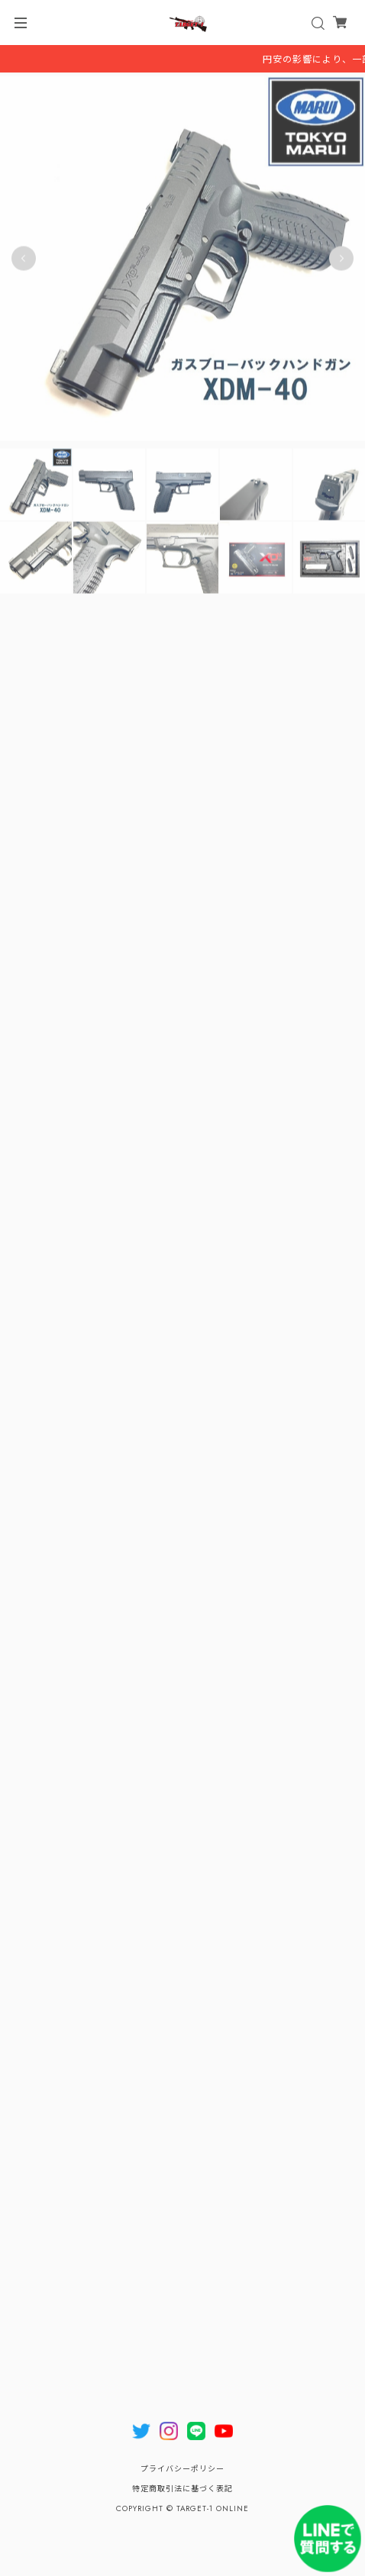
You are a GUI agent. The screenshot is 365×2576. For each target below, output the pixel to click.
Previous (23, 261)
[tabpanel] (182, 261)
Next (341, 261)
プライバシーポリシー (182, 2468)
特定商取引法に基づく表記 (182, 2488)
